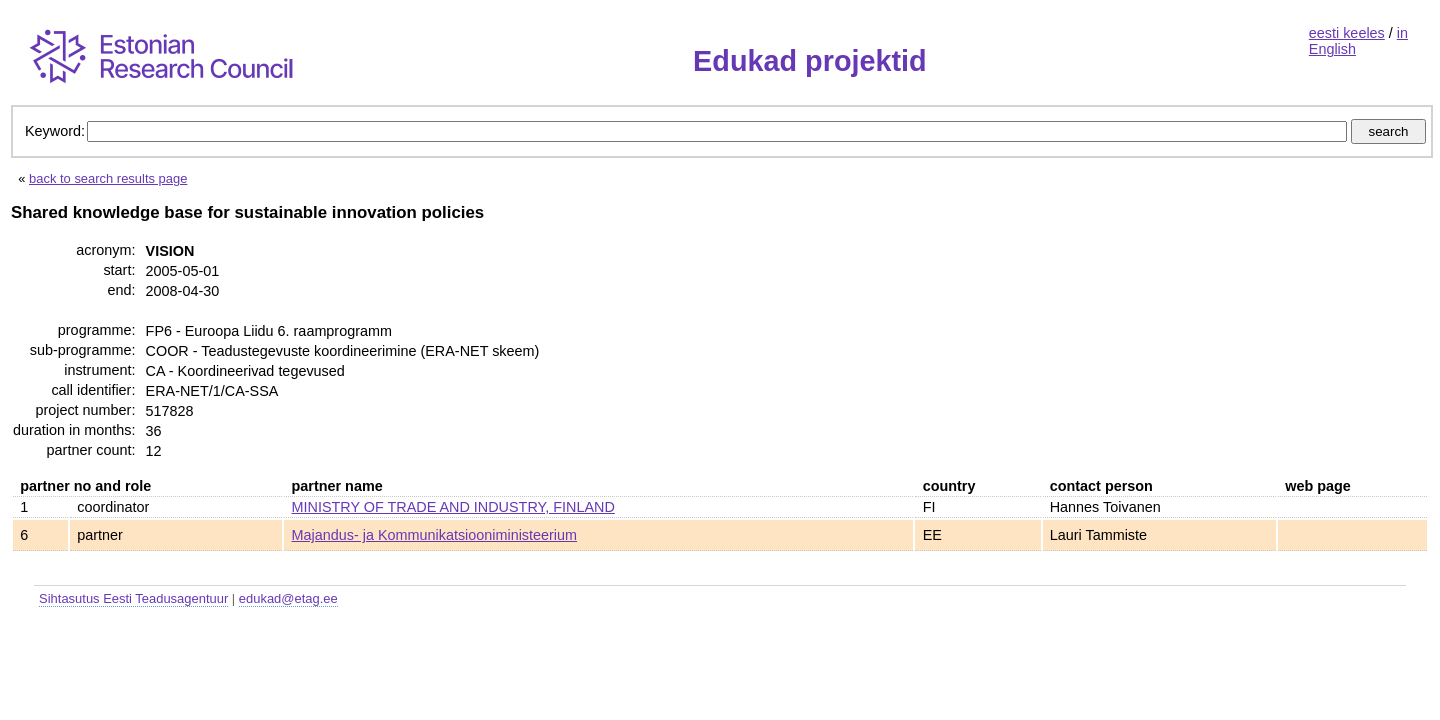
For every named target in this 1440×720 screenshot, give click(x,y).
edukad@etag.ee (288, 598)
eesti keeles (1347, 33)
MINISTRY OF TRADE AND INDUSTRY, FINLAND (453, 507)
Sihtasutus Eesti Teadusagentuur (133, 598)
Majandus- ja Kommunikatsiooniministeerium (435, 535)
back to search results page (108, 178)
